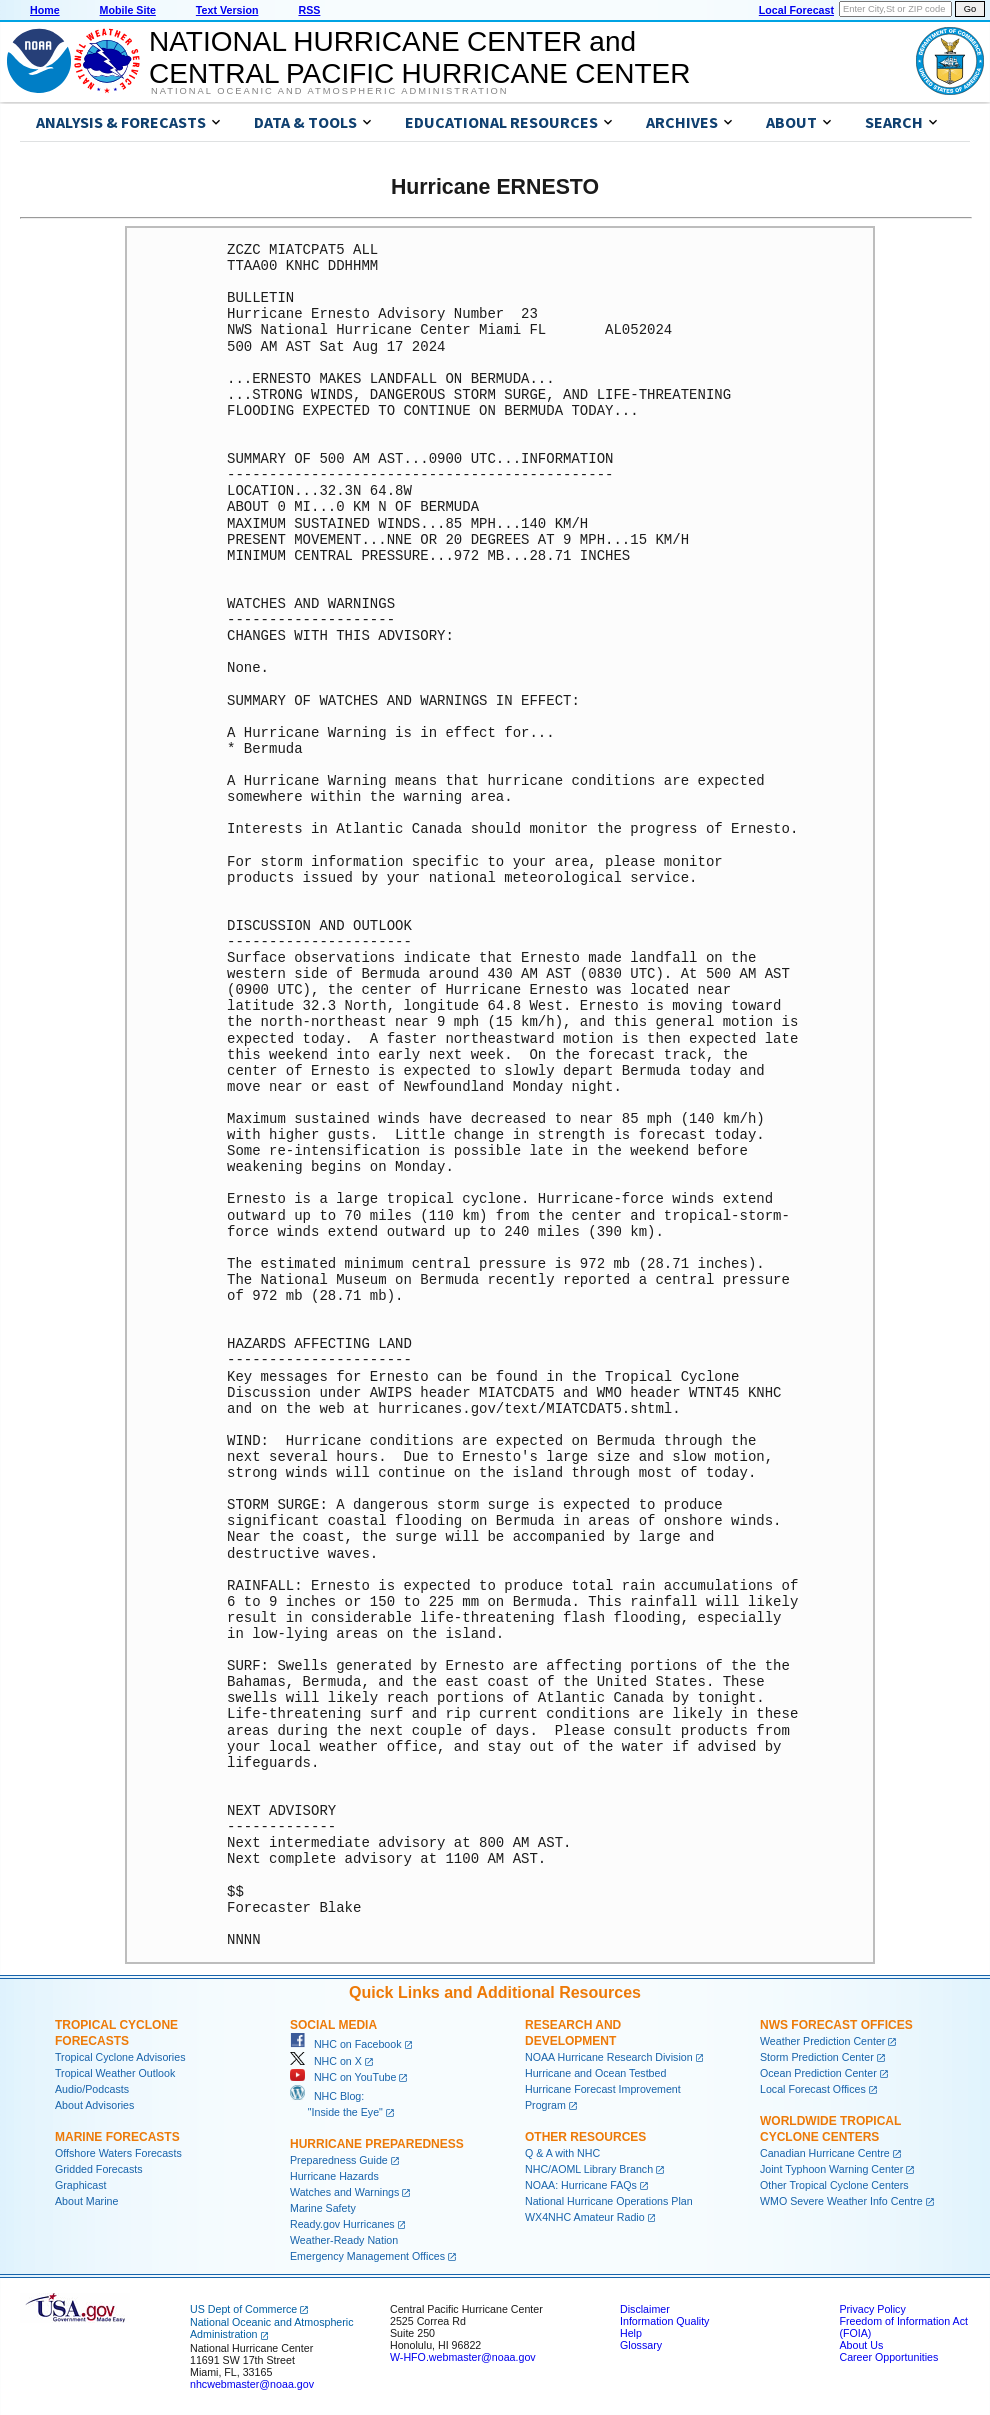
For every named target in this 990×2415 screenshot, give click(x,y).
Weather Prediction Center (822, 2041)
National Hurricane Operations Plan (609, 2201)
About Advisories (94, 2105)
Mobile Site (128, 10)
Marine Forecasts (117, 2137)
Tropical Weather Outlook (115, 2073)
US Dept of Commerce (243, 2309)
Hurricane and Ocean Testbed (595, 2073)
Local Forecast (796, 10)
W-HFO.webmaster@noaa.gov (463, 2357)
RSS (309, 10)
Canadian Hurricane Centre (825, 2153)
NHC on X (326, 2061)
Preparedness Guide (339, 2160)
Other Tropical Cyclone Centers (834, 2185)
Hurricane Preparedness (377, 2144)
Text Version (227, 10)
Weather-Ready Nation (344, 2240)
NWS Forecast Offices (836, 2025)
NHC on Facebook (346, 2044)
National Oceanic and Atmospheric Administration (329, 91)
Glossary (641, 2345)
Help (631, 2333)
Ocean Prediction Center (818, 2073)
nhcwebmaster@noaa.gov (252, 2384)
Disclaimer (645, 2309)
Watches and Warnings (344, 2192)
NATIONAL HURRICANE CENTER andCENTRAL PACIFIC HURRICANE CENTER (419, 57)
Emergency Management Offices (367, 2256)
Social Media (333, 2025)
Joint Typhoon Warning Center (831, 2169)
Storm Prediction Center (817, 2057)
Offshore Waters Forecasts (118, 2153)
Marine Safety (323, 2208)
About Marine (86, 2201)
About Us (861, 2345)
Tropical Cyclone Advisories (120, 2057)
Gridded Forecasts (99, 2169)
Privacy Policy (872, 2309)
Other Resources (585, 2137)
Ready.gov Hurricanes (342, 2224)
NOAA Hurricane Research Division (609, 2057)
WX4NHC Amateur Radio (585, 2217)
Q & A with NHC (562, 2153)
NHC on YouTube (343, 2077)
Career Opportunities (888, 2357)
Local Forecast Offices (813, 2089)
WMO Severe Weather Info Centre (841, 2201)
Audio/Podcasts (92, 2089)
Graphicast (81, 2185)
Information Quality (664, 2321)
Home (45, 10)
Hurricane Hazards (334, 2176)
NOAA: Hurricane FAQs (581, 2185)
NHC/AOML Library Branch (589, 2169)
